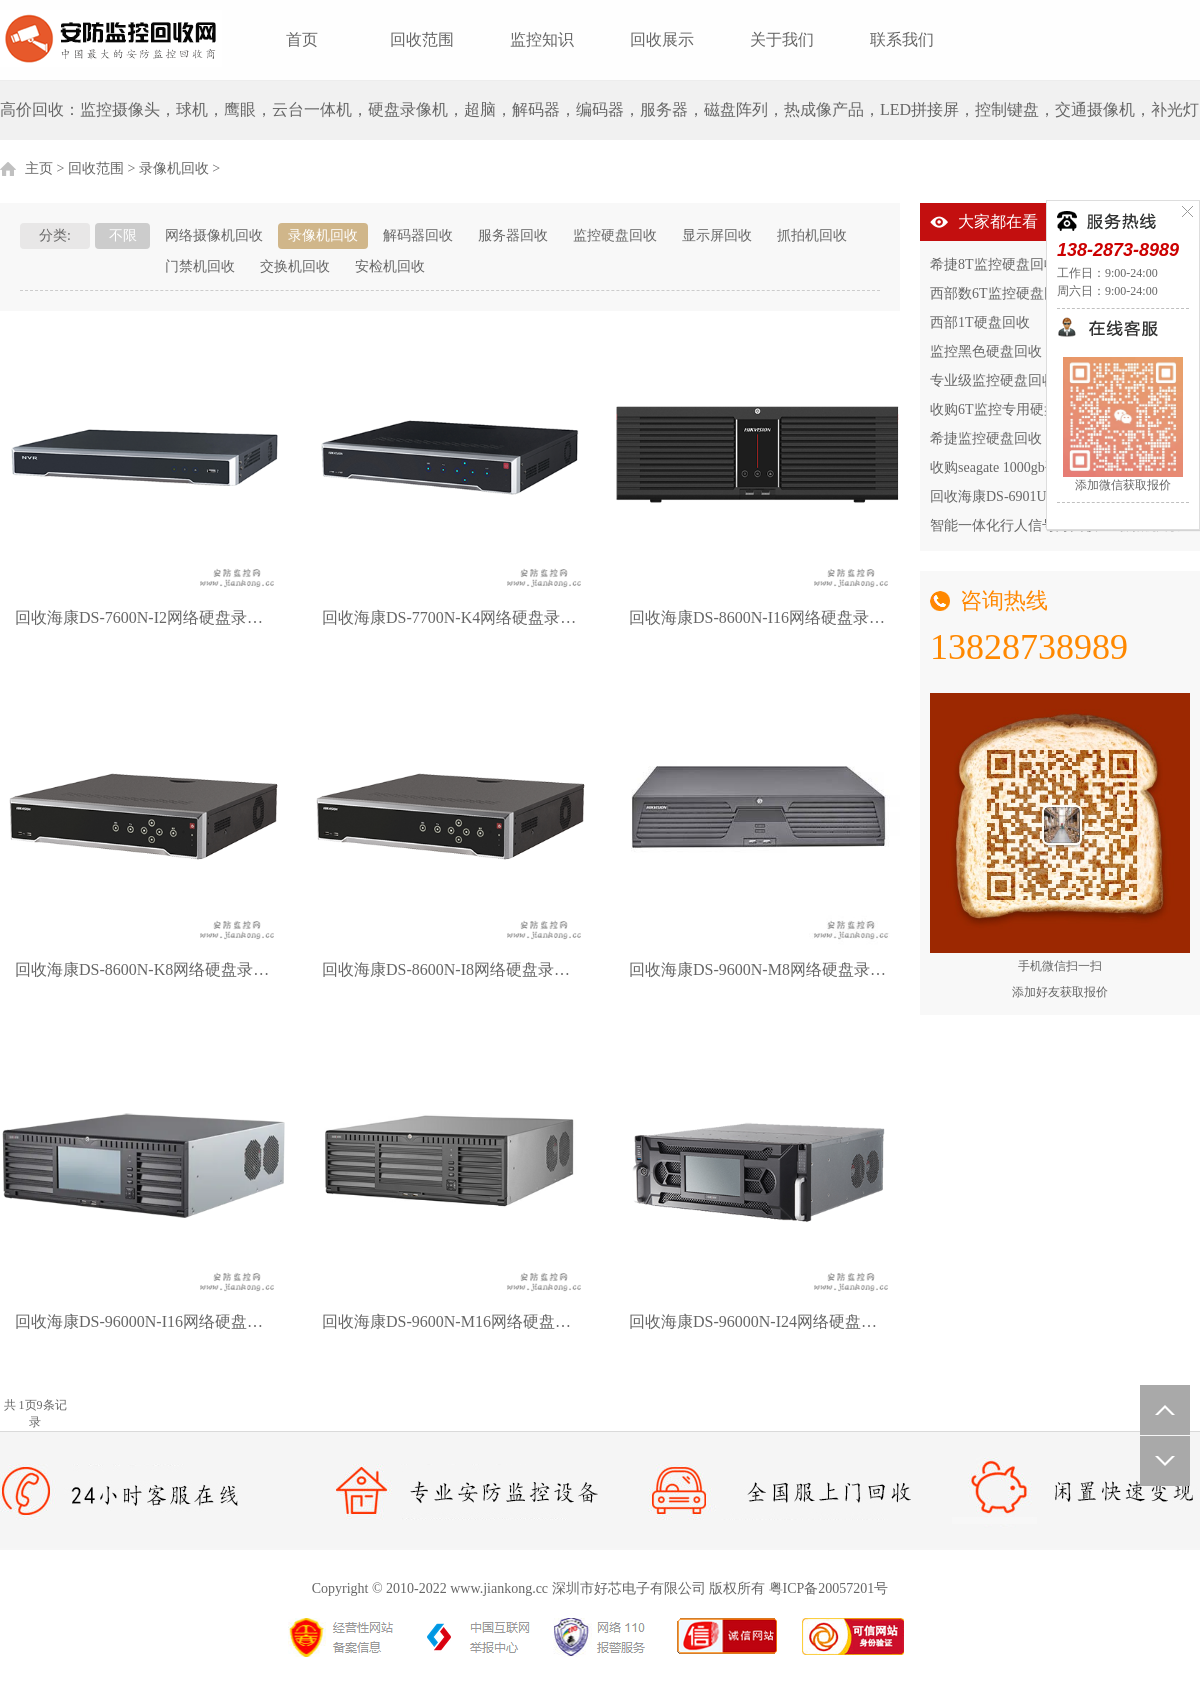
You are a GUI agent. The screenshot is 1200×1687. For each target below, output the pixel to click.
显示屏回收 (717, 235)
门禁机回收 (200, 266)
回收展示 (662, 39)
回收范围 (422, 39)
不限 (123, 235)
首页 (302, 39)
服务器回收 (513, 235)
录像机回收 (174, 168)
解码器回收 (418, 235)
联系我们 (902, 39)
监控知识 (542, 39)
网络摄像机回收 (214, 235)
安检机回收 (390, 266)
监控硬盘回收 (615, 235)
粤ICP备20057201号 (829, 1588)
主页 (39, 168)
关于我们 (782, 39)
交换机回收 (295, 266)
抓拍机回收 (812, 235)
